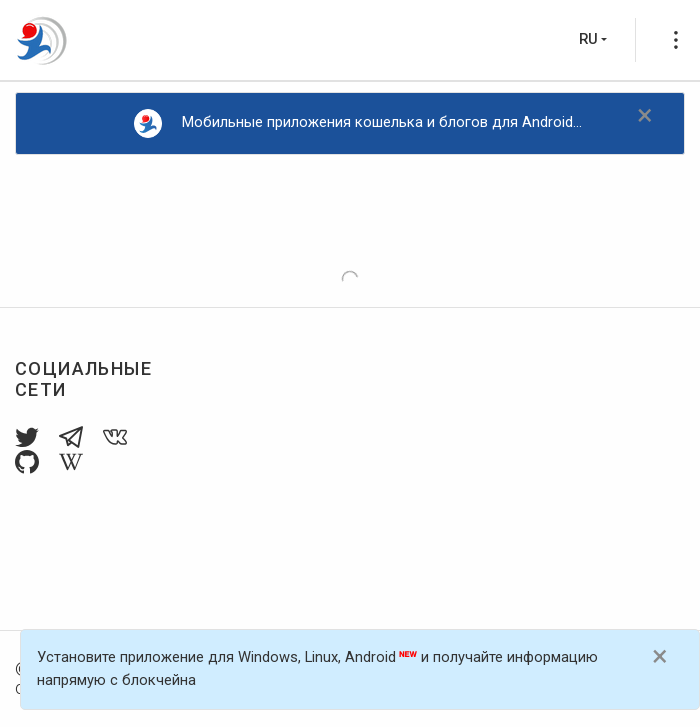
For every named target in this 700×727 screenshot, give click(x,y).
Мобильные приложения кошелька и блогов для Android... (358, 123)
